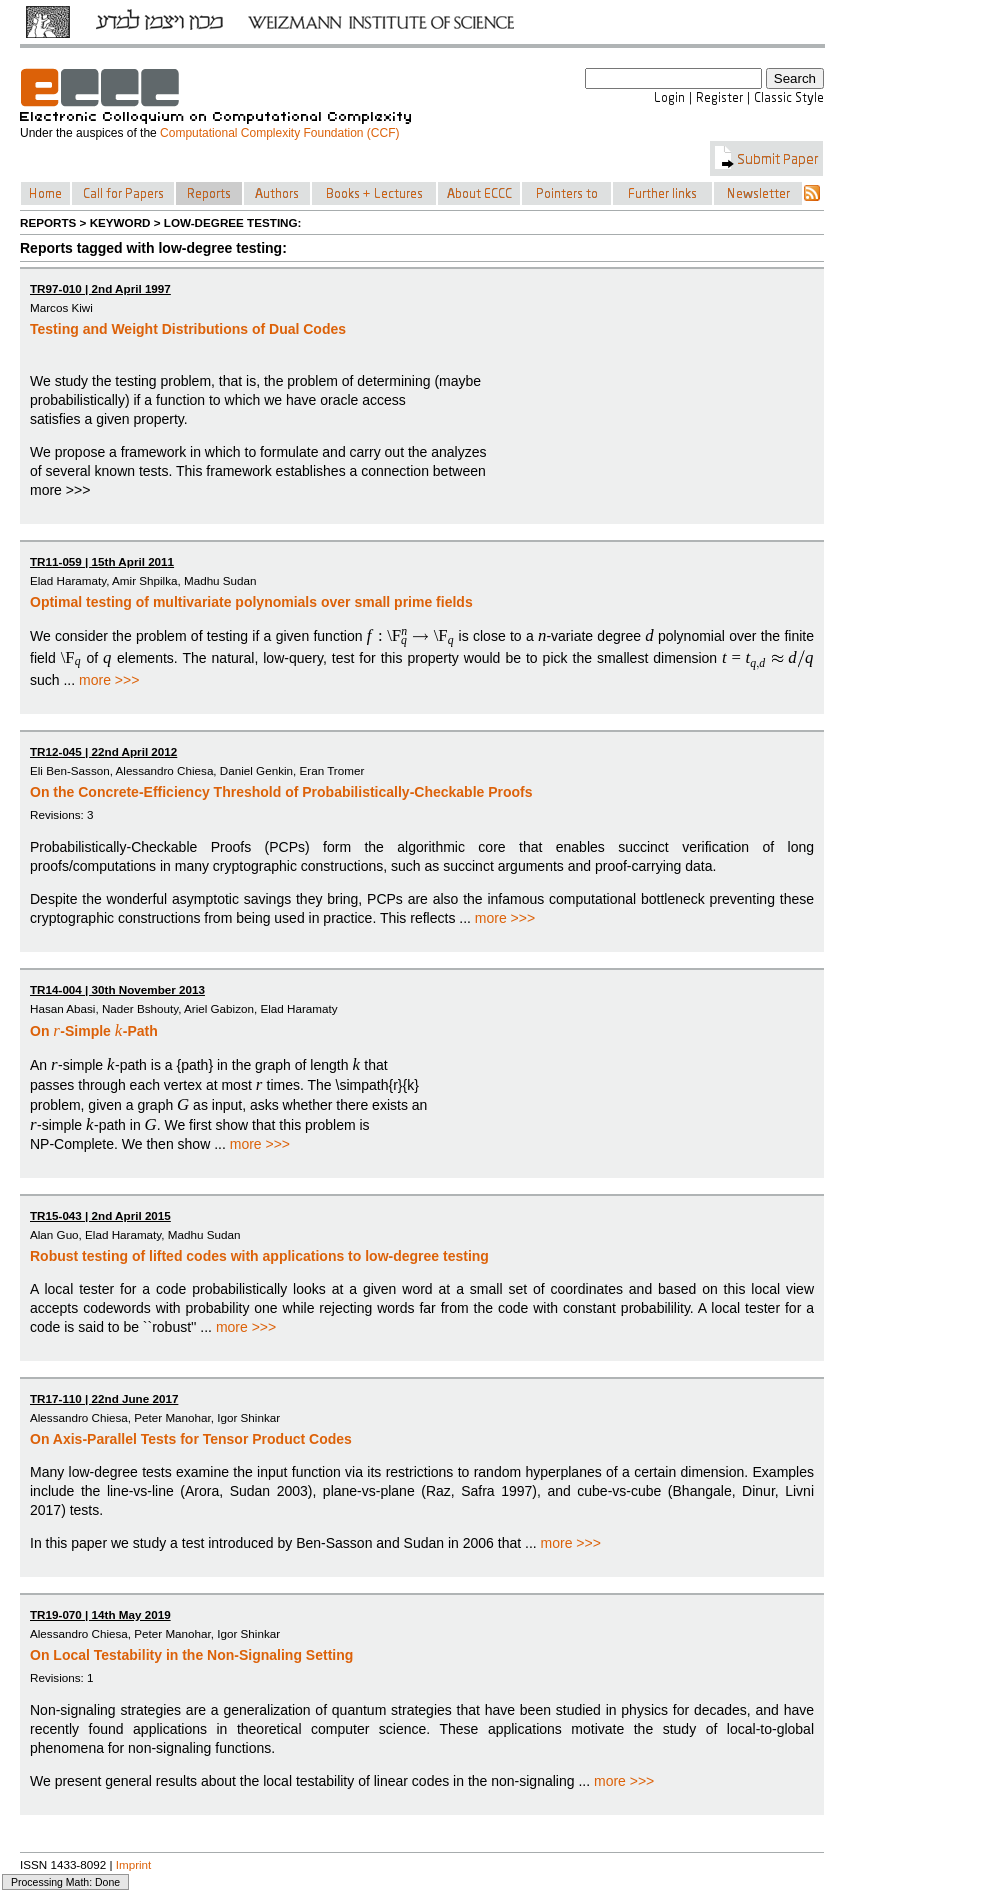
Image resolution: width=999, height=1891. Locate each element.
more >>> (109, 680)
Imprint (134, 1864)
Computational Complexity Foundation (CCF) (279, 133)
